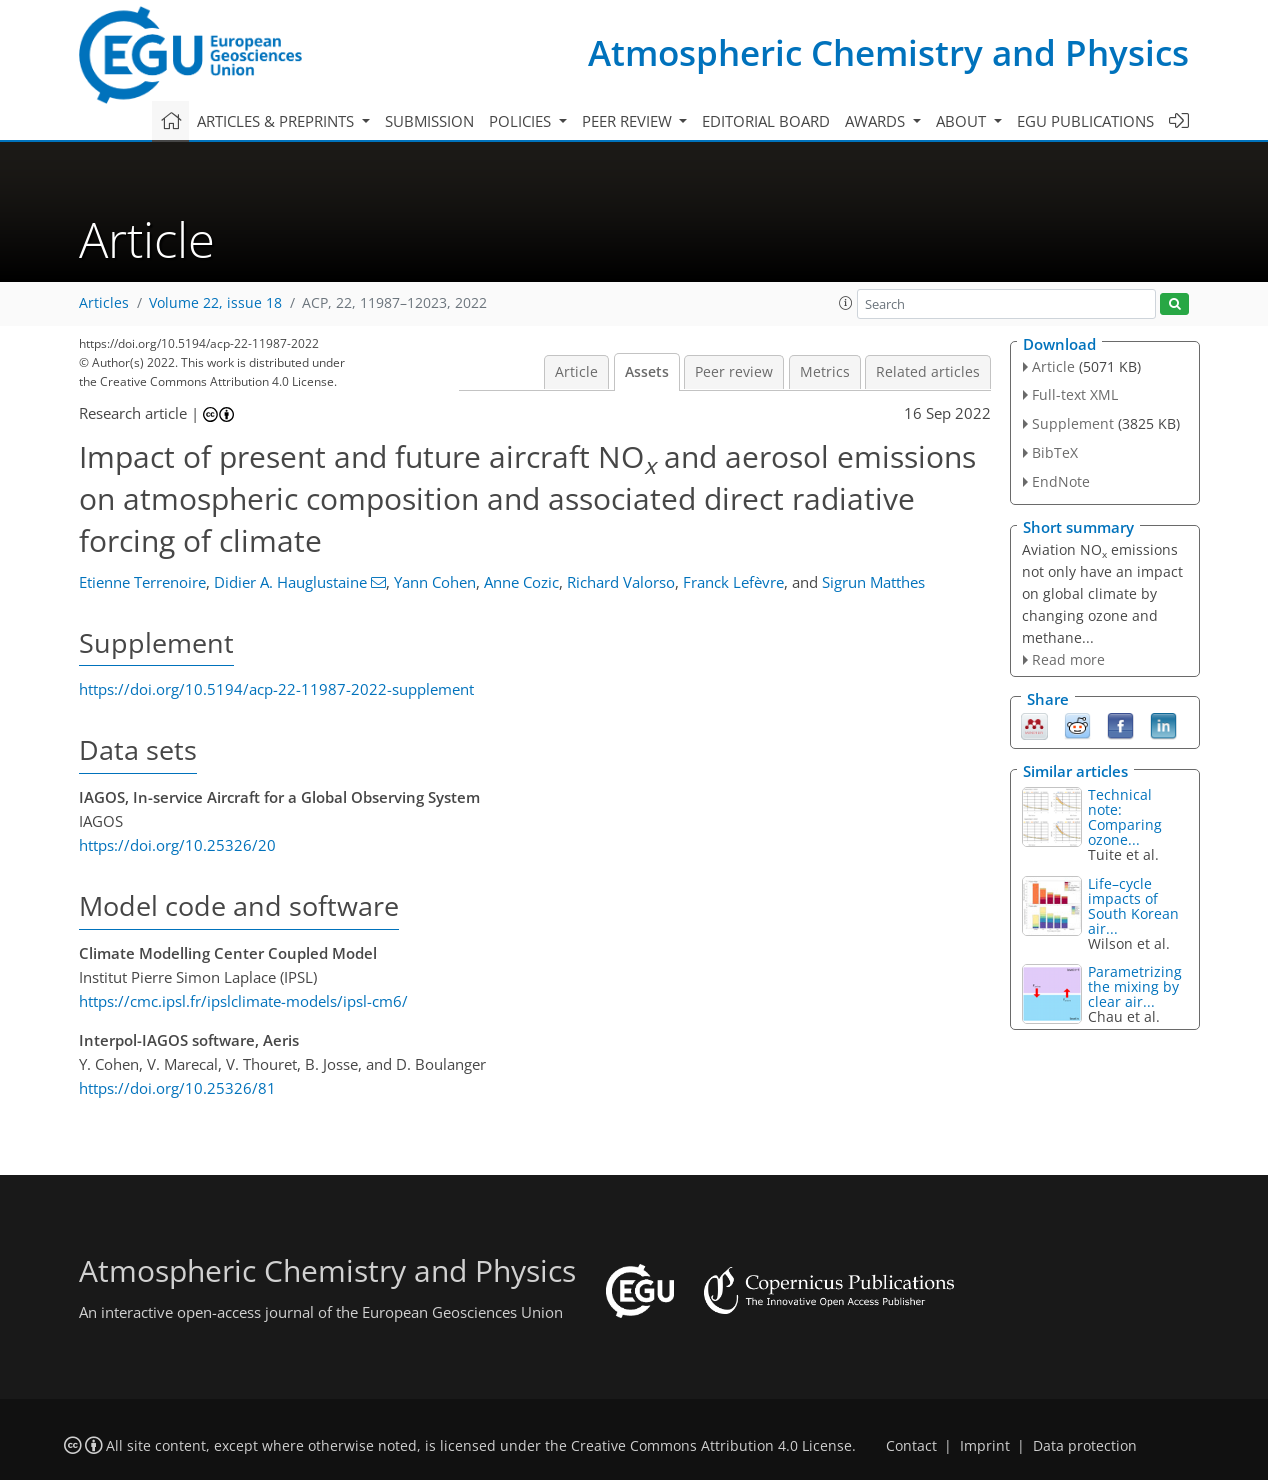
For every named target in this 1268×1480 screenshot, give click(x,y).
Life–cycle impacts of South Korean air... (1133, 906)
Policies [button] (522, 121)
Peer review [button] (629, 121)
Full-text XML (1075, 394)
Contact (911, 1446)
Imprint (985, 1446)
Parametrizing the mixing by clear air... (1135, 986)
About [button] (963, 121)
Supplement (1073, 423)
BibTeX (1055, 452)
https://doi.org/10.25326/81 (177, 1088)
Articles (104, 303)
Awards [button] (877, 121)
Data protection (1085, 1446)
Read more (1068, 659)
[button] (846, 303)
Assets (647, 372)
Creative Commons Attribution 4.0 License (711, 1446)
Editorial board (766, 121)
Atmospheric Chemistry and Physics (888, 52)
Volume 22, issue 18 (215, 303)
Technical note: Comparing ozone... (1125, 817)
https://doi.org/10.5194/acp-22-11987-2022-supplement (276, 689)
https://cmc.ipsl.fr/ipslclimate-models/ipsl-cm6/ (243, 1001)
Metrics (825, 372)
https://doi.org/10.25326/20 (177, 845)
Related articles (928, 372)
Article (576, 372)
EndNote (1061, 481)
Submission (429, 121)
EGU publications (1085, 121)
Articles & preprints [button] (277, 121)
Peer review (734, 372)
